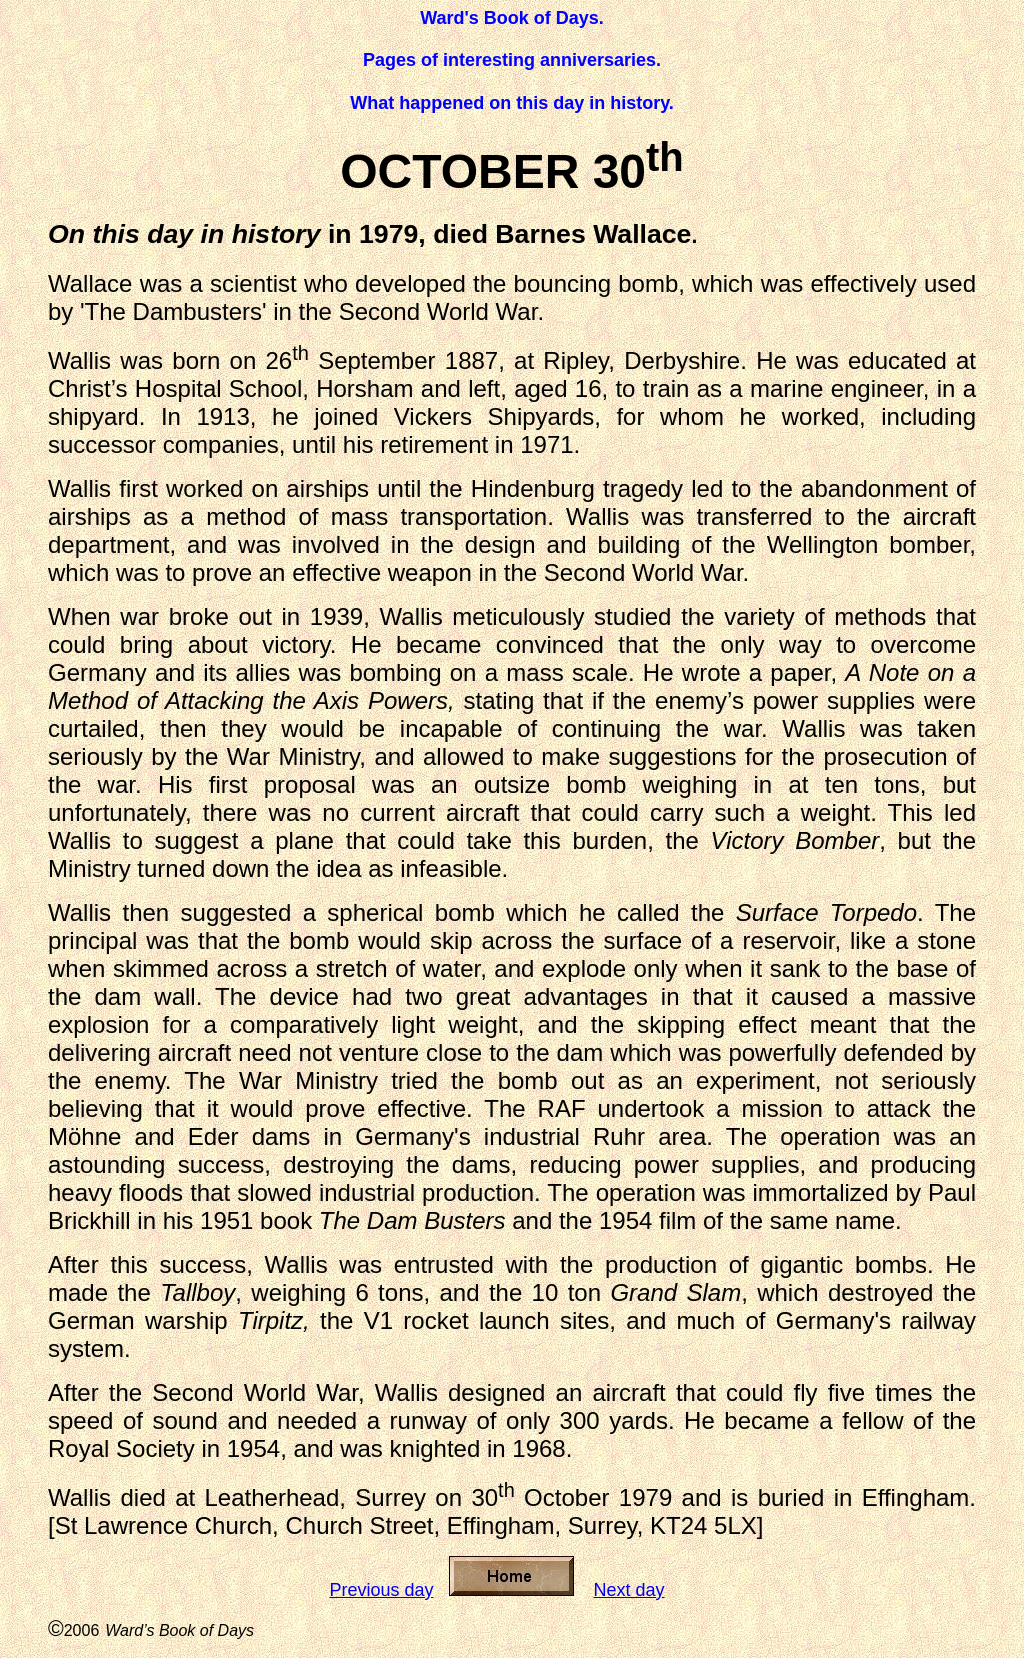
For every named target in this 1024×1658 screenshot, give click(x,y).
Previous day (381, 1590)
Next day (629, 1590)
